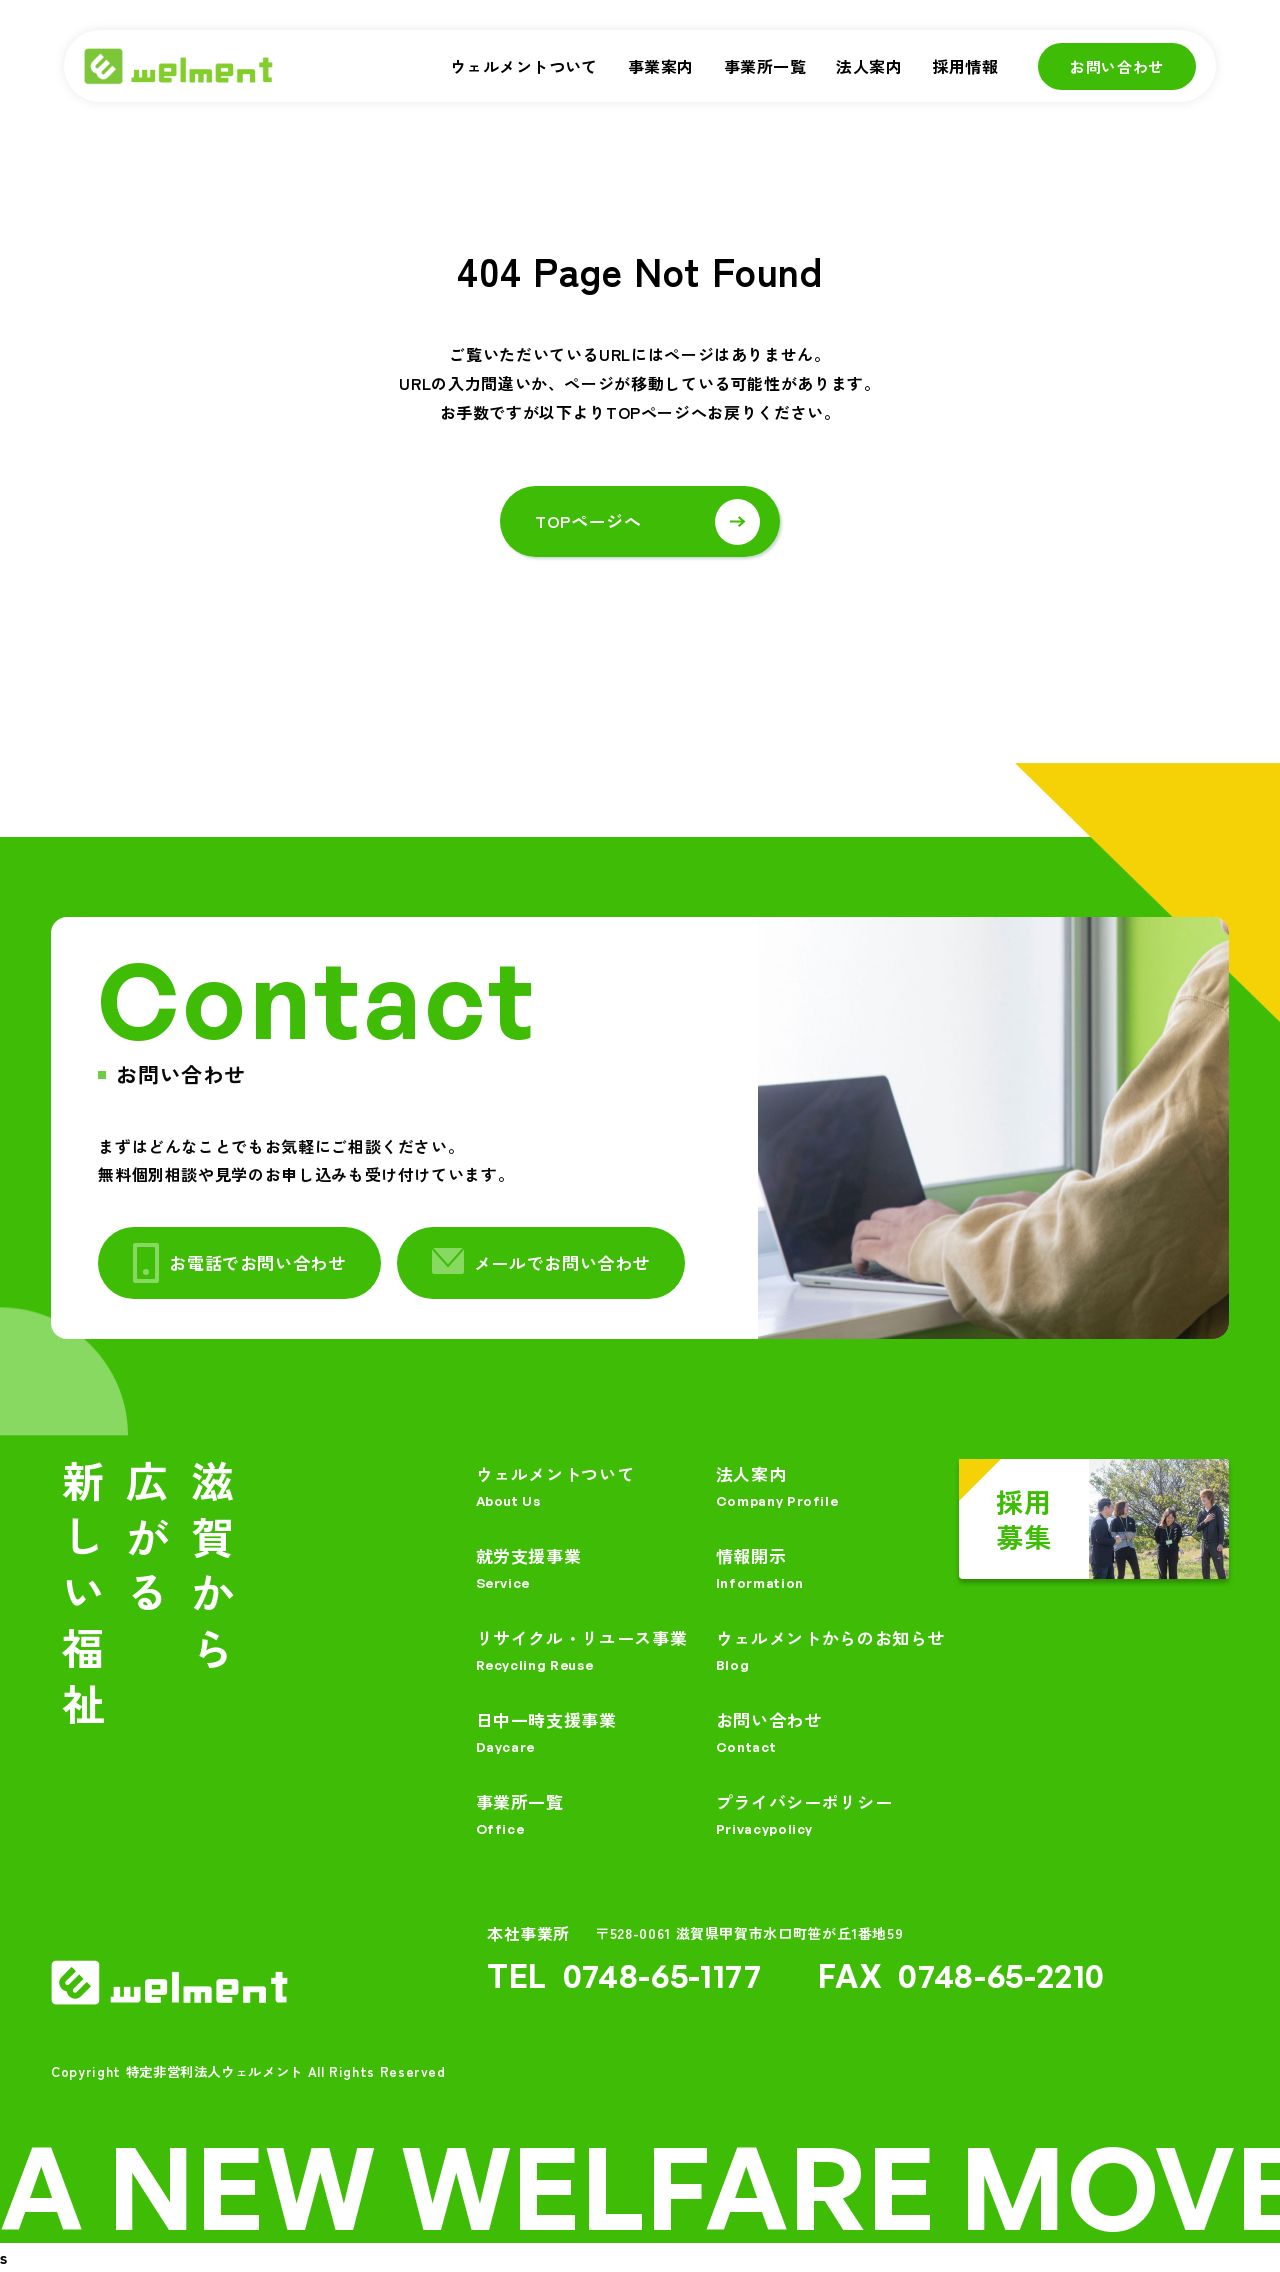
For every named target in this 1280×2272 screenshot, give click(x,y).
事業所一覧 (765, 66)
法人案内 (869, 66)
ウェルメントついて (524, 66)
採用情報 (965, 66)
